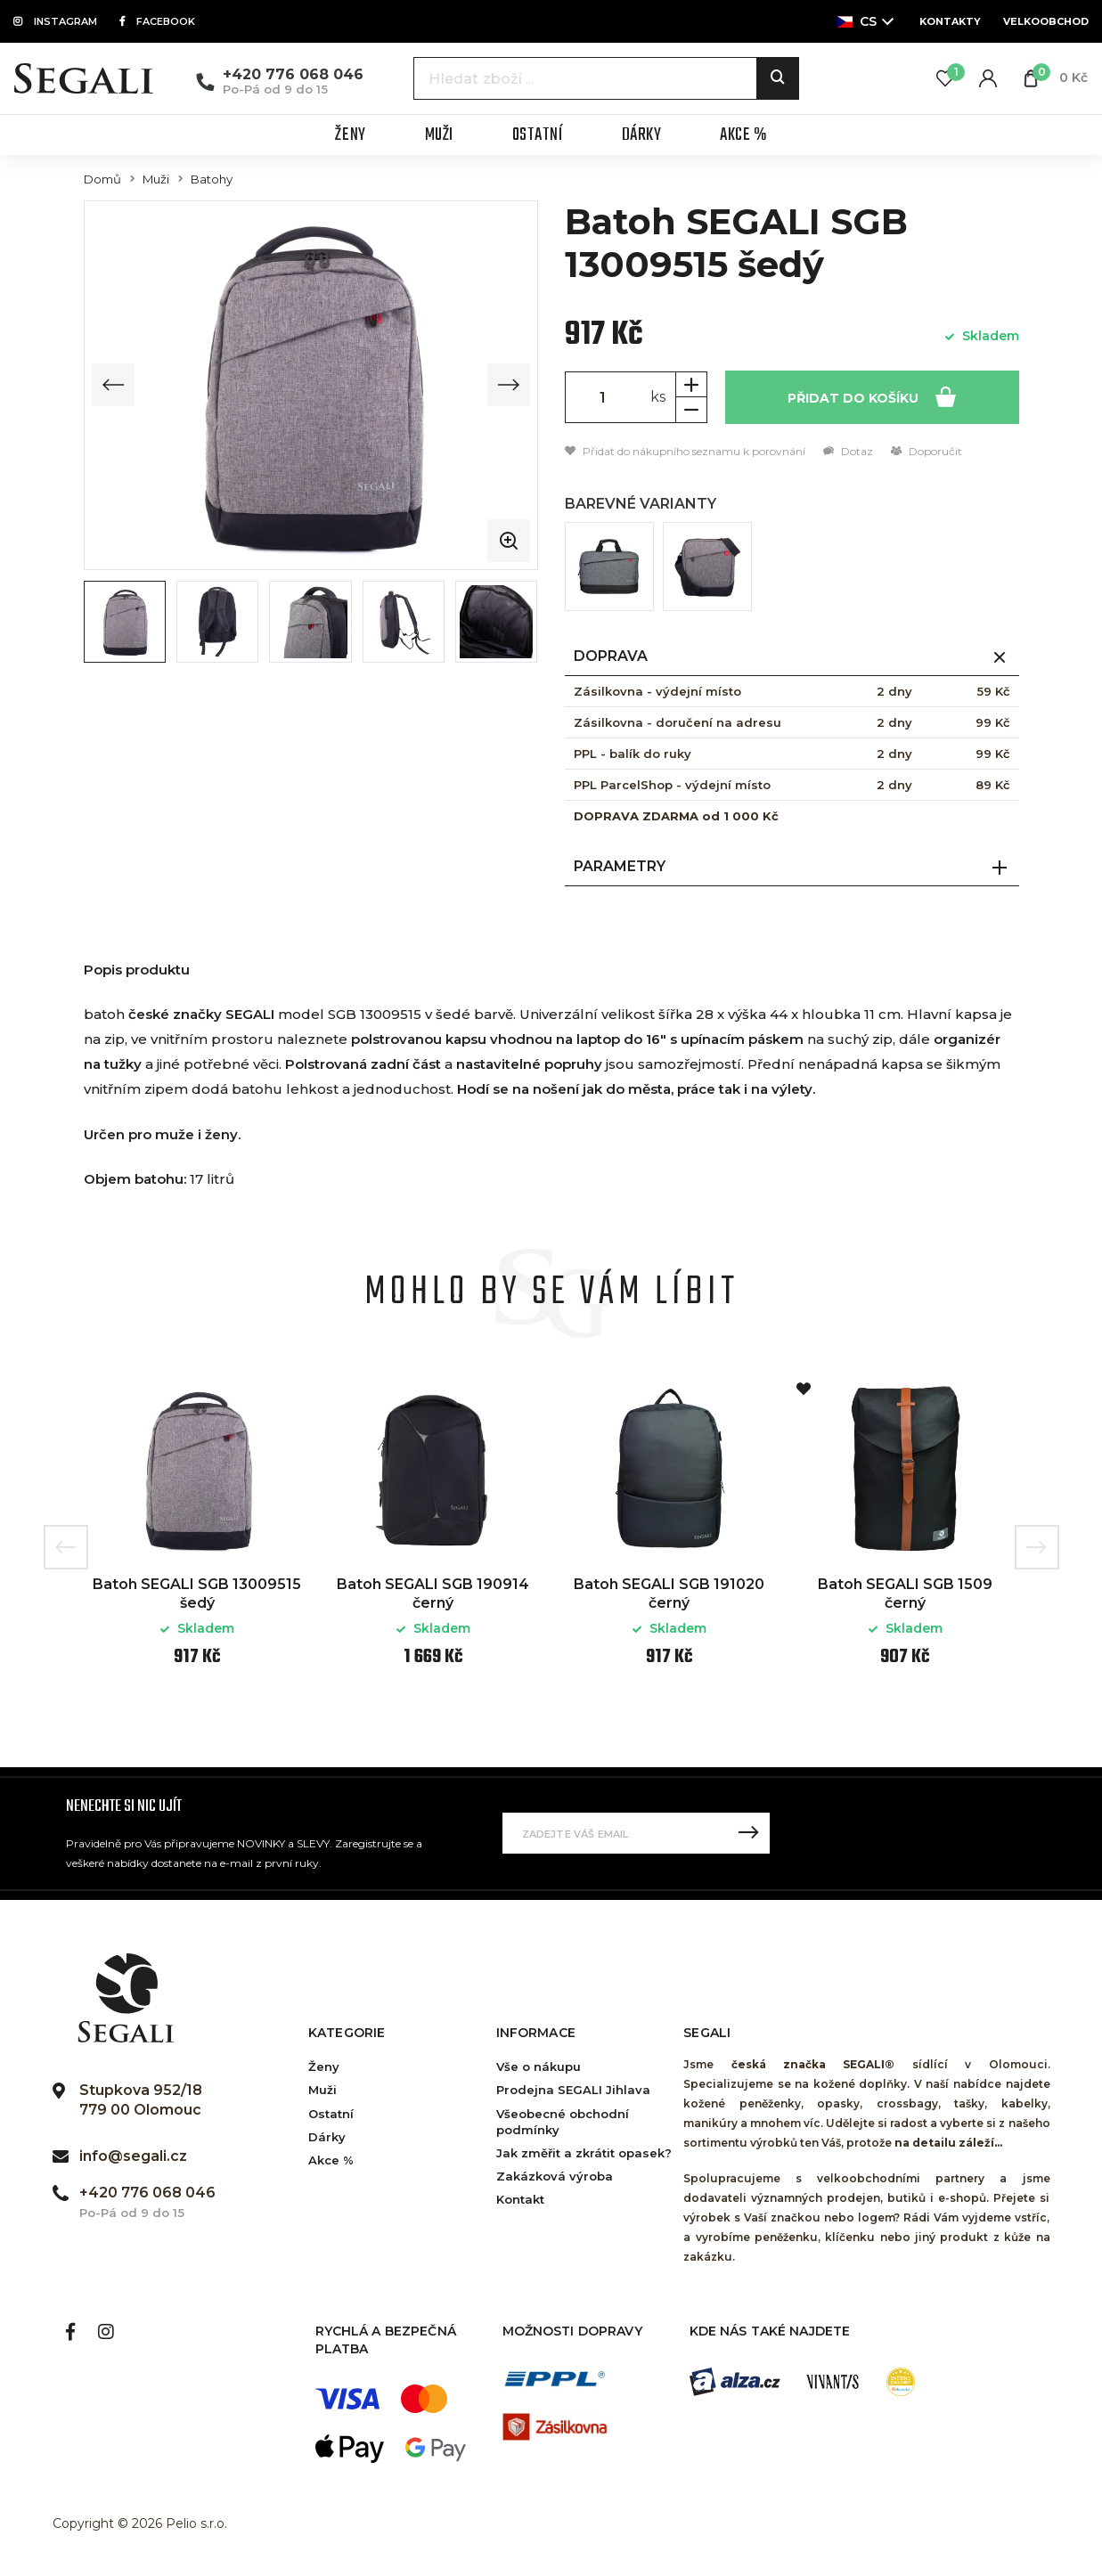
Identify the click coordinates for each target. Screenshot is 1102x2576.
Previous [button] (66, 1547)
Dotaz (848, 451)
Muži (156, 179)
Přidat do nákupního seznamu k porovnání (685, 451)
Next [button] (1037, 1547)
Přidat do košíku (872, 396)
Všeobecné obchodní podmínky (562, 2122)
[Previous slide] (113, 384)
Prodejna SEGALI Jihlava (573, 2090)
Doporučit (926, 451)
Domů (102, 179)
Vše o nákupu (538, 2066)
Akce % (331, 2160)
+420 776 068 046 (293, 74)
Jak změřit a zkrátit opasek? (584, 2153)
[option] (197, 1535)
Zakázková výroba (554, 2176)
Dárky (327, 2137)
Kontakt (520, 2199)
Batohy (212, 179)
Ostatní (331, 2114)
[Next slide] (508, 384)
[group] (311, 384)
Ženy (323, 2066)
